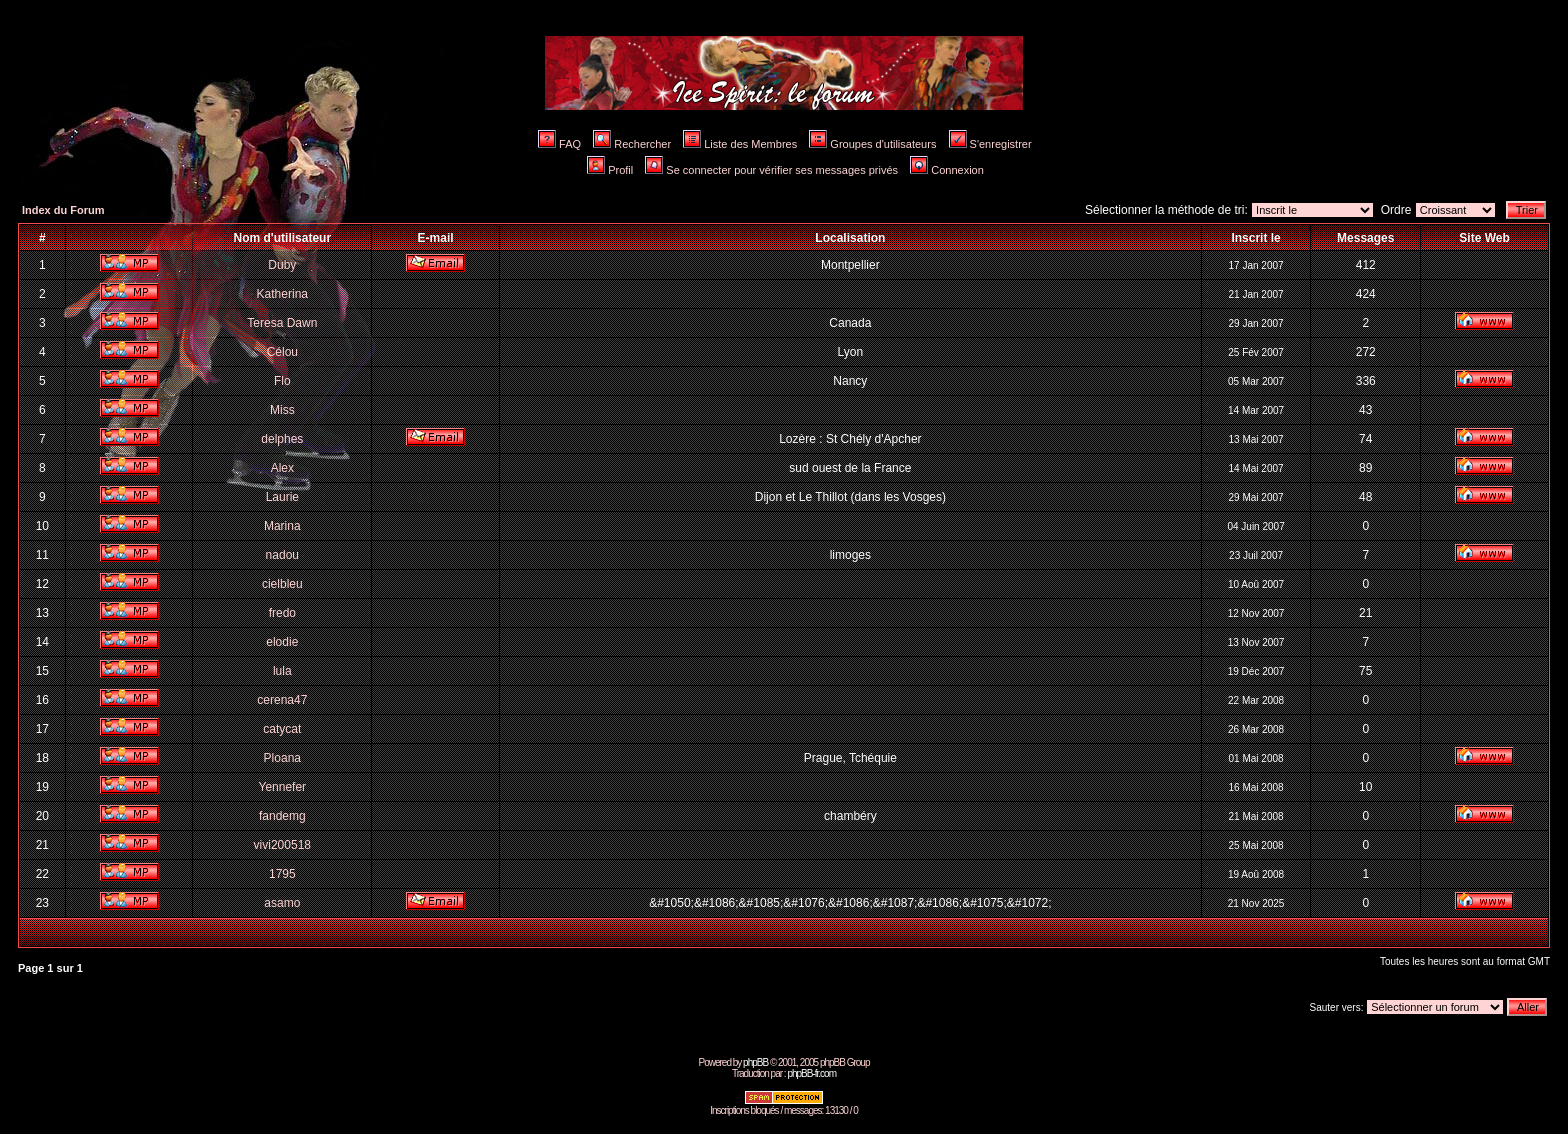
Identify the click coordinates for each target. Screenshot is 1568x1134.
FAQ (559, 144)
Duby (282, 265)
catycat (282, 729)
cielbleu (282, 584)
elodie (282, 642)
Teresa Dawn (282, 323)
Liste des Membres (740, 144)
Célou (282, 352)
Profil (610, 170)
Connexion (947, 170)
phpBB (755, 1062)
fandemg (282, 816)
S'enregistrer (990, 144)
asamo (282, 903)
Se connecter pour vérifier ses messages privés (771, 170)
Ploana (282, 758)
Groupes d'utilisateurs (872, 144)
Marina (282, 526)
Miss (282, 410)
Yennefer (283, 787)
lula (282, 671)
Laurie (282, 497)
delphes (282, 439)
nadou (282, 555)
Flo (282, 381)
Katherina (282, 294)
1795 (282, 874)
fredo (282, 613)
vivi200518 (282, 845)
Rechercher (632, 144)
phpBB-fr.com (811, 1073)
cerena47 (282, 700)
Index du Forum (63, 210)
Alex (282, 468)
